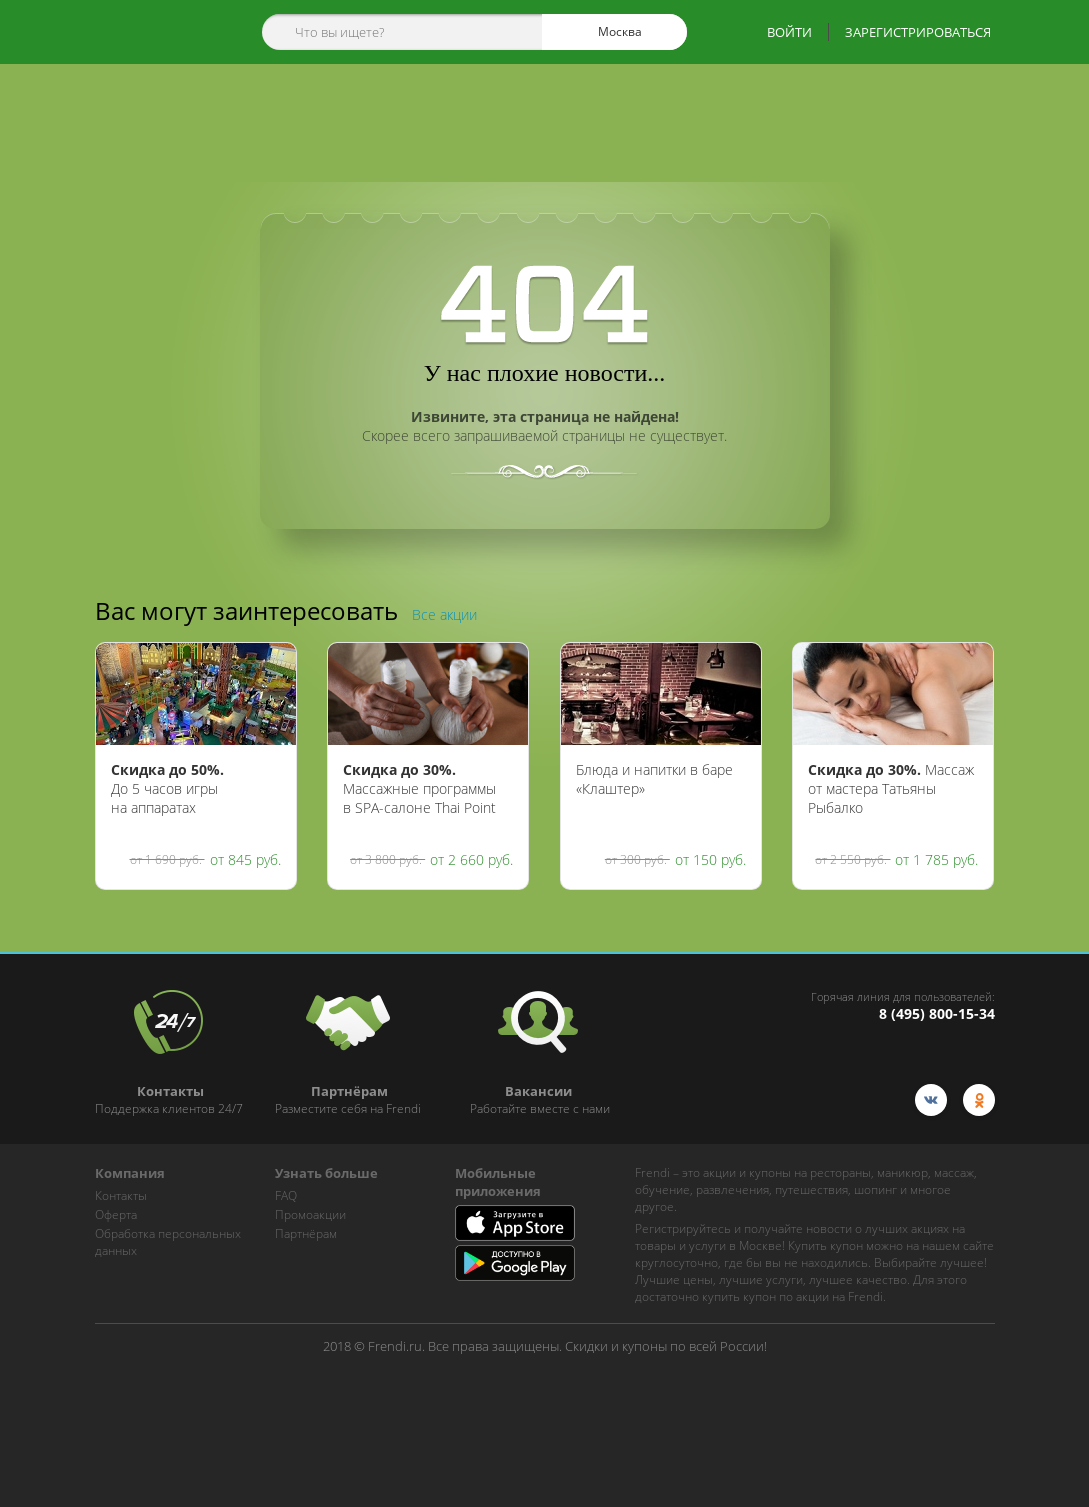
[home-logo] (153, 32)
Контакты (121, 1195)
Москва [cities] (611, 32)
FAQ (286, 1195)
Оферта (116, 1214)
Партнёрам (306, 1233)
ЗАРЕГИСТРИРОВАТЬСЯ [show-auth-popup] (918, 32)
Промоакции (310, 1214)
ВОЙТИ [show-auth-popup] (789, 32)
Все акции (444, 614)
